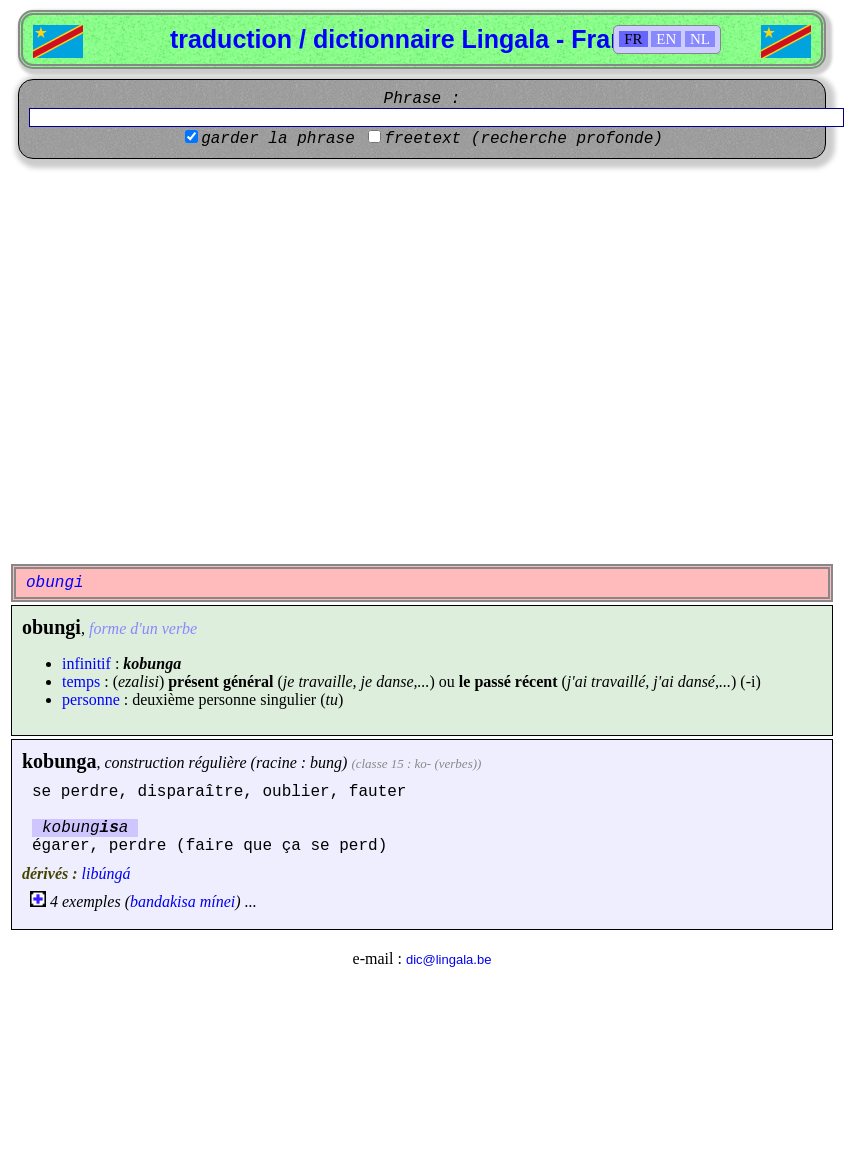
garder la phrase (278, 139)
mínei (218, 901)
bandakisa (163, 901)
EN (666, 39)
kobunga (59, 761)
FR (633, 39)
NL (700, 39)
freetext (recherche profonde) (523, 139)
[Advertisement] (187, 361)
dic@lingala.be (448, 959)
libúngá (106, 873)
